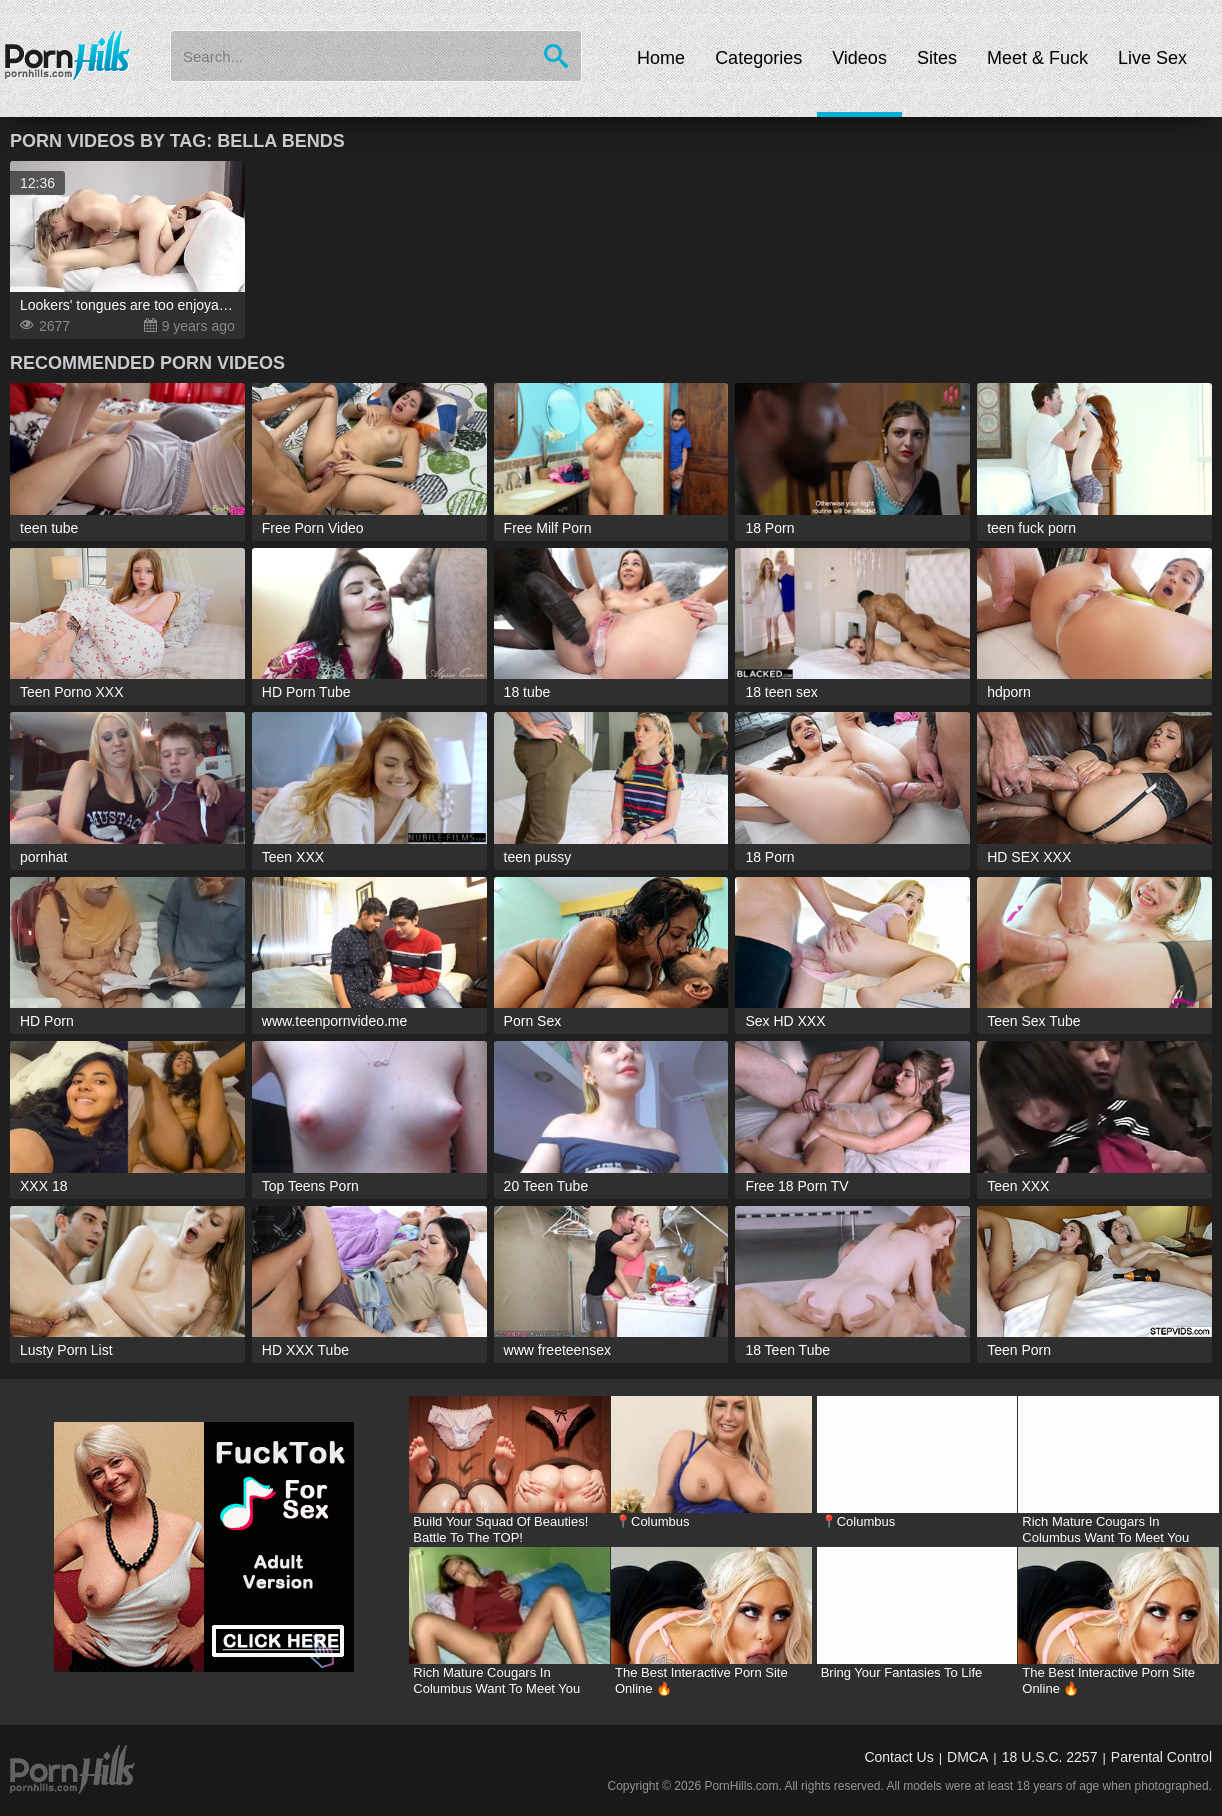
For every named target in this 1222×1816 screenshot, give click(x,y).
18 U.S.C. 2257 (1050, 1757)
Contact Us (898, 1757)
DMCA (967, 1757)
